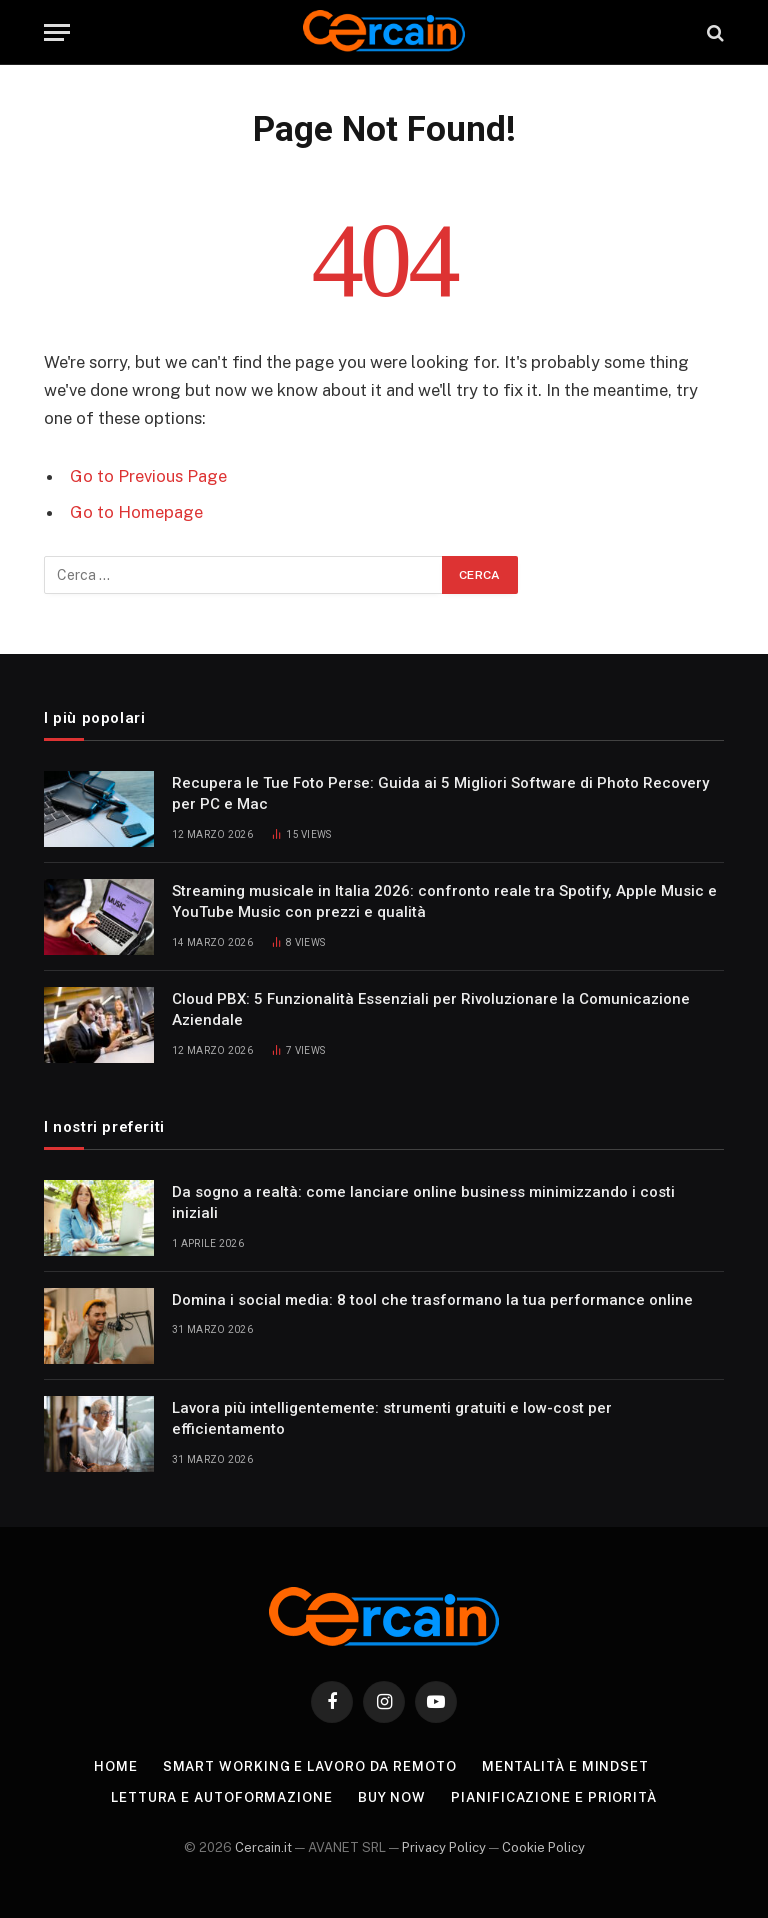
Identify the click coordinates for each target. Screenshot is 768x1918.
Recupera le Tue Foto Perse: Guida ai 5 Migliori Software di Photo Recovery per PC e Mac (440, 793)
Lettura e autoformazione (222, 1797)
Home (116, 1766)
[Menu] (57, 32)
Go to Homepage (136, 512)
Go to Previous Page (148, 476)
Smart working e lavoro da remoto (310, 1766)
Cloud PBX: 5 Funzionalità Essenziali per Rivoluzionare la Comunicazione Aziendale (431, 1009)
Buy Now (392, 1797)
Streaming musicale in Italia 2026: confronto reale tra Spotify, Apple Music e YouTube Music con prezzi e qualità (444, 901)
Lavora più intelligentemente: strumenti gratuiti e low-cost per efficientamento (392, 1418)
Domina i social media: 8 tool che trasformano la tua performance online (432, 1300)
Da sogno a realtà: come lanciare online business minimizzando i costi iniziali (423, 1202)
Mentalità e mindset (565, 1766)
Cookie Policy (543, 1847)
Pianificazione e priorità (554, 1797)
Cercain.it (263, 1847)
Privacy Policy (444, 1847)
